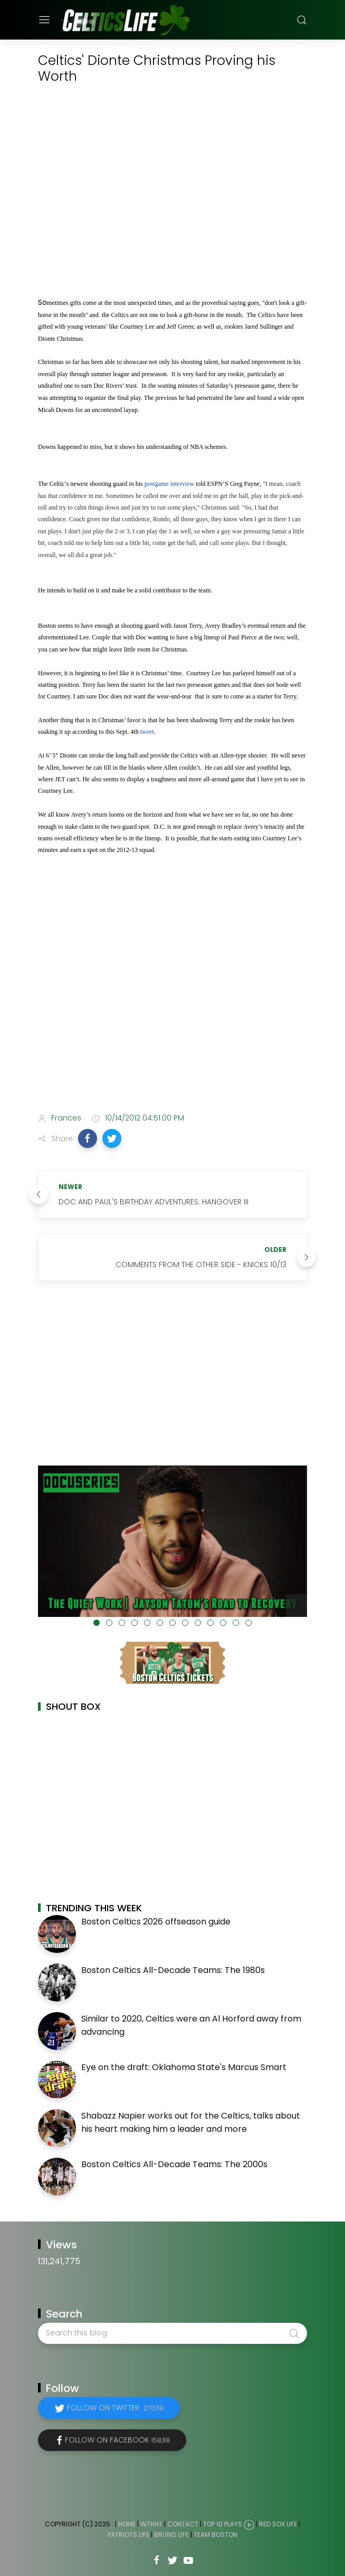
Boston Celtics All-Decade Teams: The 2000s (174, 2164)
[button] (87, 1138)
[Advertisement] (172, 1021)
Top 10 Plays (222, 2524)
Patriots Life (128, 2534)
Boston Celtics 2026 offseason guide (156, 1922)
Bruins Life (171, 2534)
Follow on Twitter (115, 2407)
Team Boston (215, 2534)
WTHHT (151, 2524)
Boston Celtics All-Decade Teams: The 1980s (173, 1970)
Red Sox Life (278, 2524)
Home (127, 2524)
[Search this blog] (172, 2333)
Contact (182, 2524)
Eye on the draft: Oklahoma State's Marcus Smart (183, 2067)
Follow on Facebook (117, 2440)
